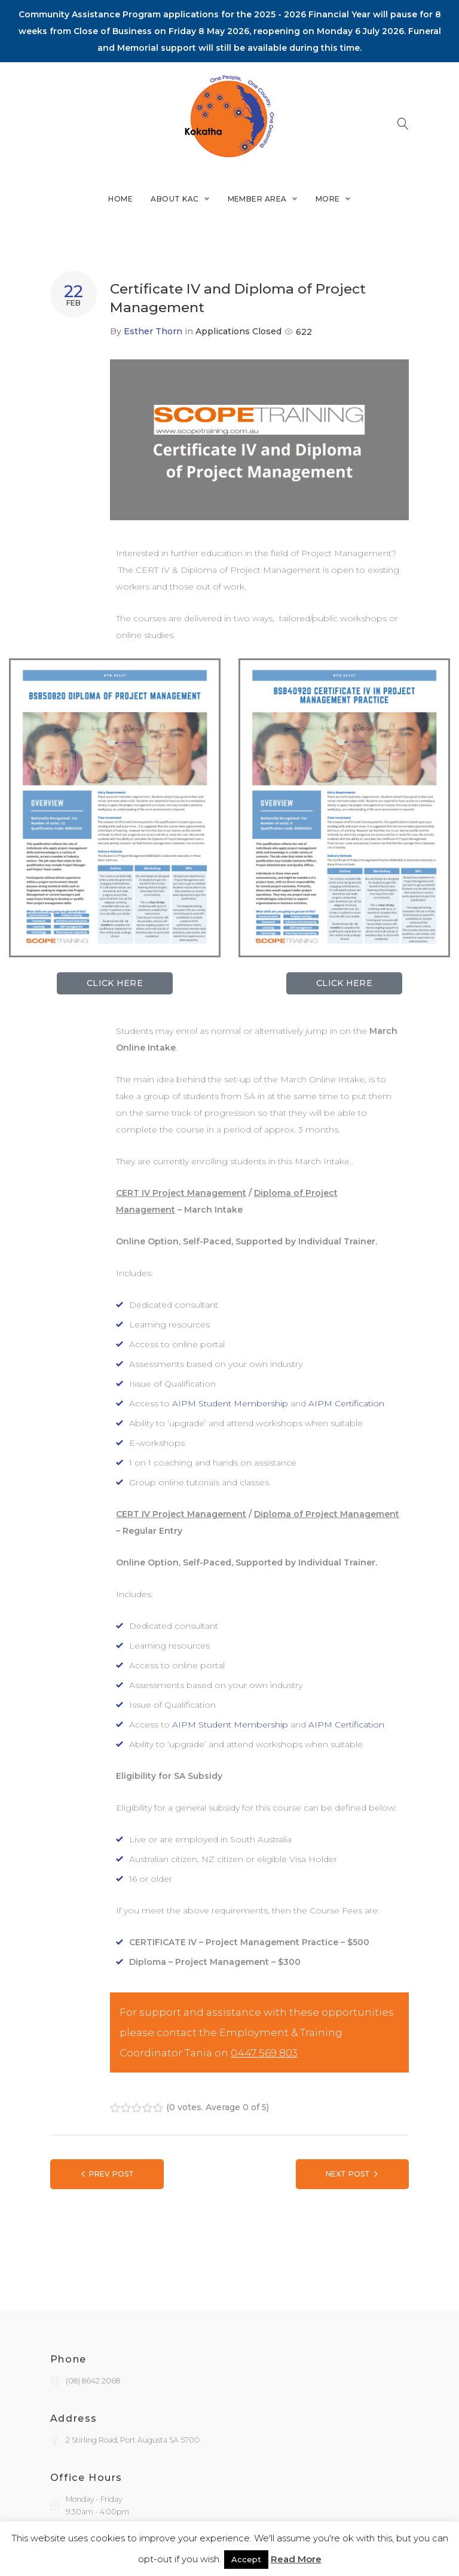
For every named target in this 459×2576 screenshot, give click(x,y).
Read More (296, 2559)
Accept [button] (246, 2559)
